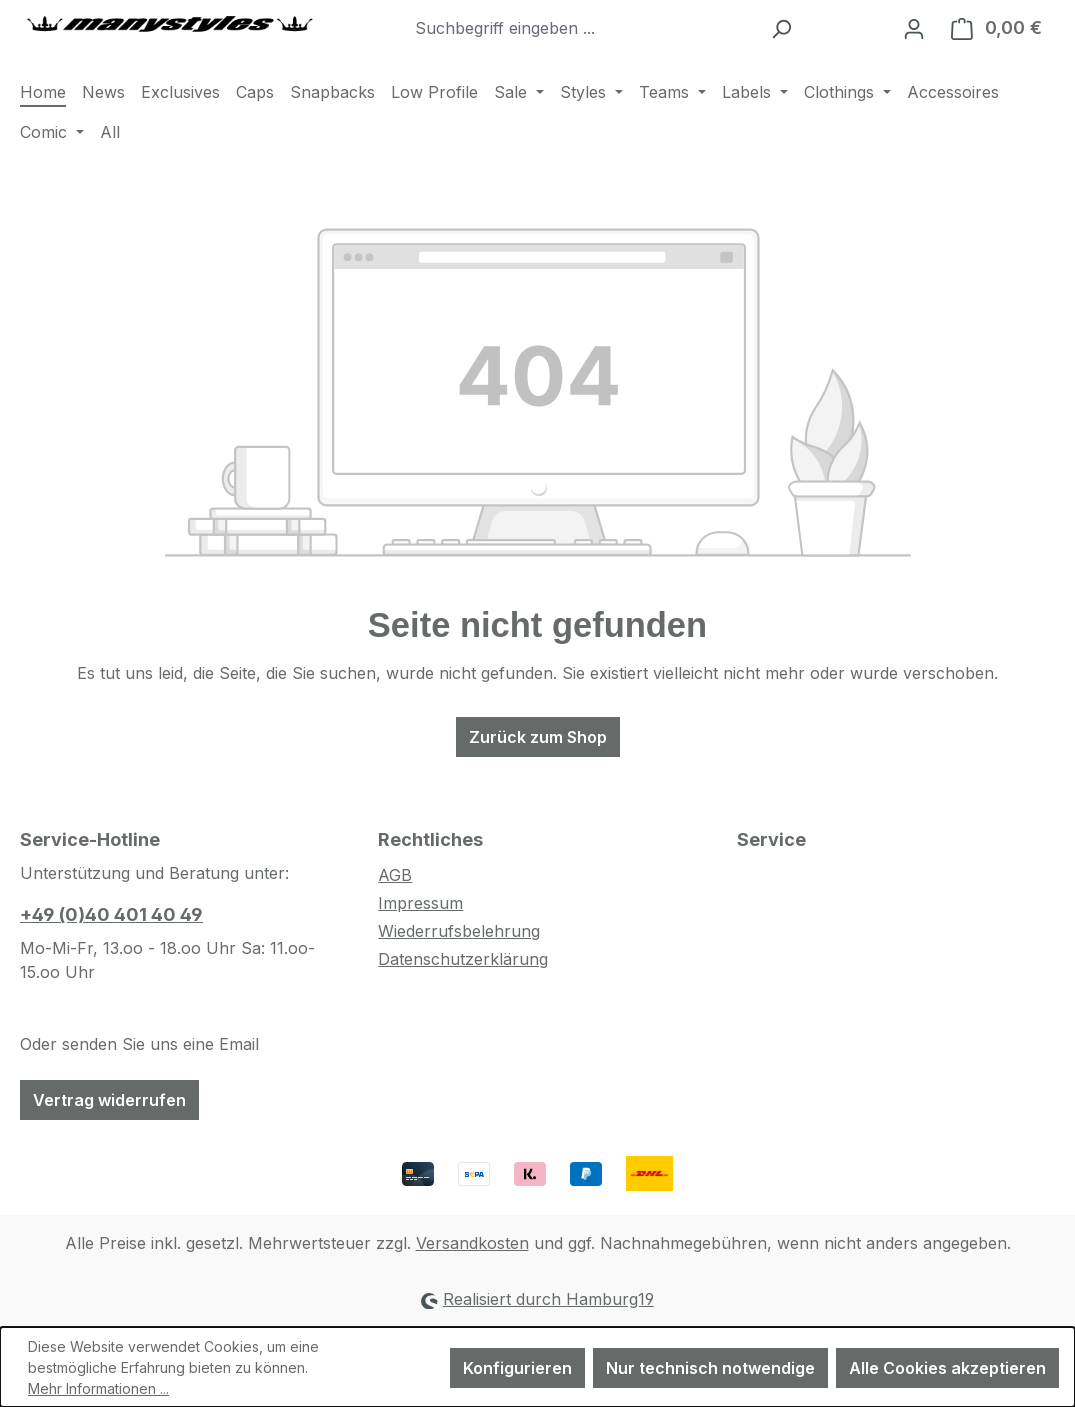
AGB (395, 875)
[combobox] (582, 28)
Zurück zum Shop (538, 737)
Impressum (420, 903)
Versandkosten (472, 1243)
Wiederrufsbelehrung (459, 931)
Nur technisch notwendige (710, 1368)
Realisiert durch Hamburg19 (548, 1299)
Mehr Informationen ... (98, 1388)
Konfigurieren (517, 1368)
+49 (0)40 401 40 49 (111, 914)
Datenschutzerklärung (463, 959)
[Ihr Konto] (914, 28)
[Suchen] (781, 28)
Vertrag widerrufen (109, 1100)
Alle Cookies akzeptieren (947, 1368)
